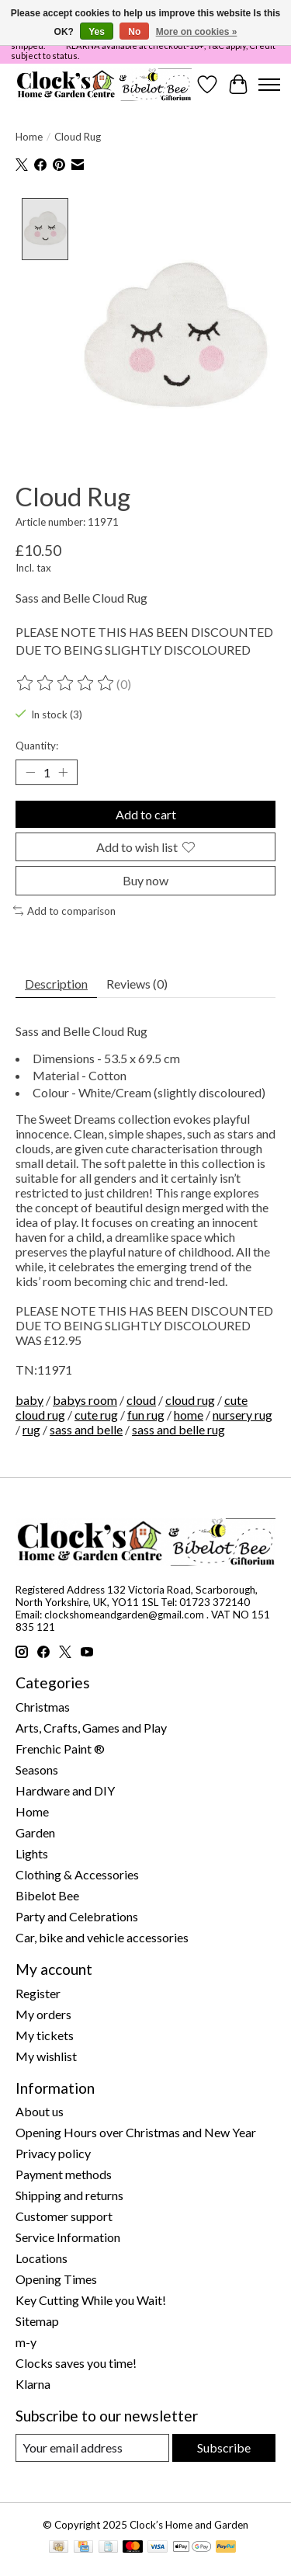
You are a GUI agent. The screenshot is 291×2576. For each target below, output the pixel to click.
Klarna (33, 2382)
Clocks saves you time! (76, 2361)
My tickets (45, 2032)
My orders (43, 2011)
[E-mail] (92, 2446)
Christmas (43, 1705)
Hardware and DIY (65, 1789)
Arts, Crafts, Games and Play (91, 1726)
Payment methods (64, 2172)
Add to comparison (64, 908)
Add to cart (146, 812)
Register (38, 1990)
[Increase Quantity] (63, 770)
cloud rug (190, 1397)
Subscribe (224, 2446)
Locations (42, 2256)
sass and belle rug (178, 1427)
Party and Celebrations (77, 1914)
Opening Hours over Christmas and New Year (136, 2130)
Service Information (68, 2235)
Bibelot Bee (47, 1893)
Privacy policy (53, 2151)
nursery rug (242, 1412)
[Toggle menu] (269, 84)
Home (29, 136)
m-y (26, 2340)
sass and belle (86, 1427)
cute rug (96, 1412)
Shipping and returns (69, 2193)
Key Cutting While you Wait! (91, 2298)
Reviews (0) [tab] (137, 982)
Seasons (37, 1768)
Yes (96, 31)
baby (29, 1397)
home (188, 1412)
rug (31, 1427)
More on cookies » (196, 31)
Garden (35, 1830)
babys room (85, 1397)
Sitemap (37, 2319)
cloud (141, 1397)
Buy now (145, 878)
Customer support (64, 2214)
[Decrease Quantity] (30, 770)
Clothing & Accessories (77, 1872)
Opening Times (56, 2277)
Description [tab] (56, 982)
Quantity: (37, 743)
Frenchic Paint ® (60, 1747)
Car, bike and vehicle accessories (102, 1935)
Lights (32, 1851)
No (134, 31)
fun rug (146, 1412)
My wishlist (46, 2053)
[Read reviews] (66, 682)
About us (40, 2109)
